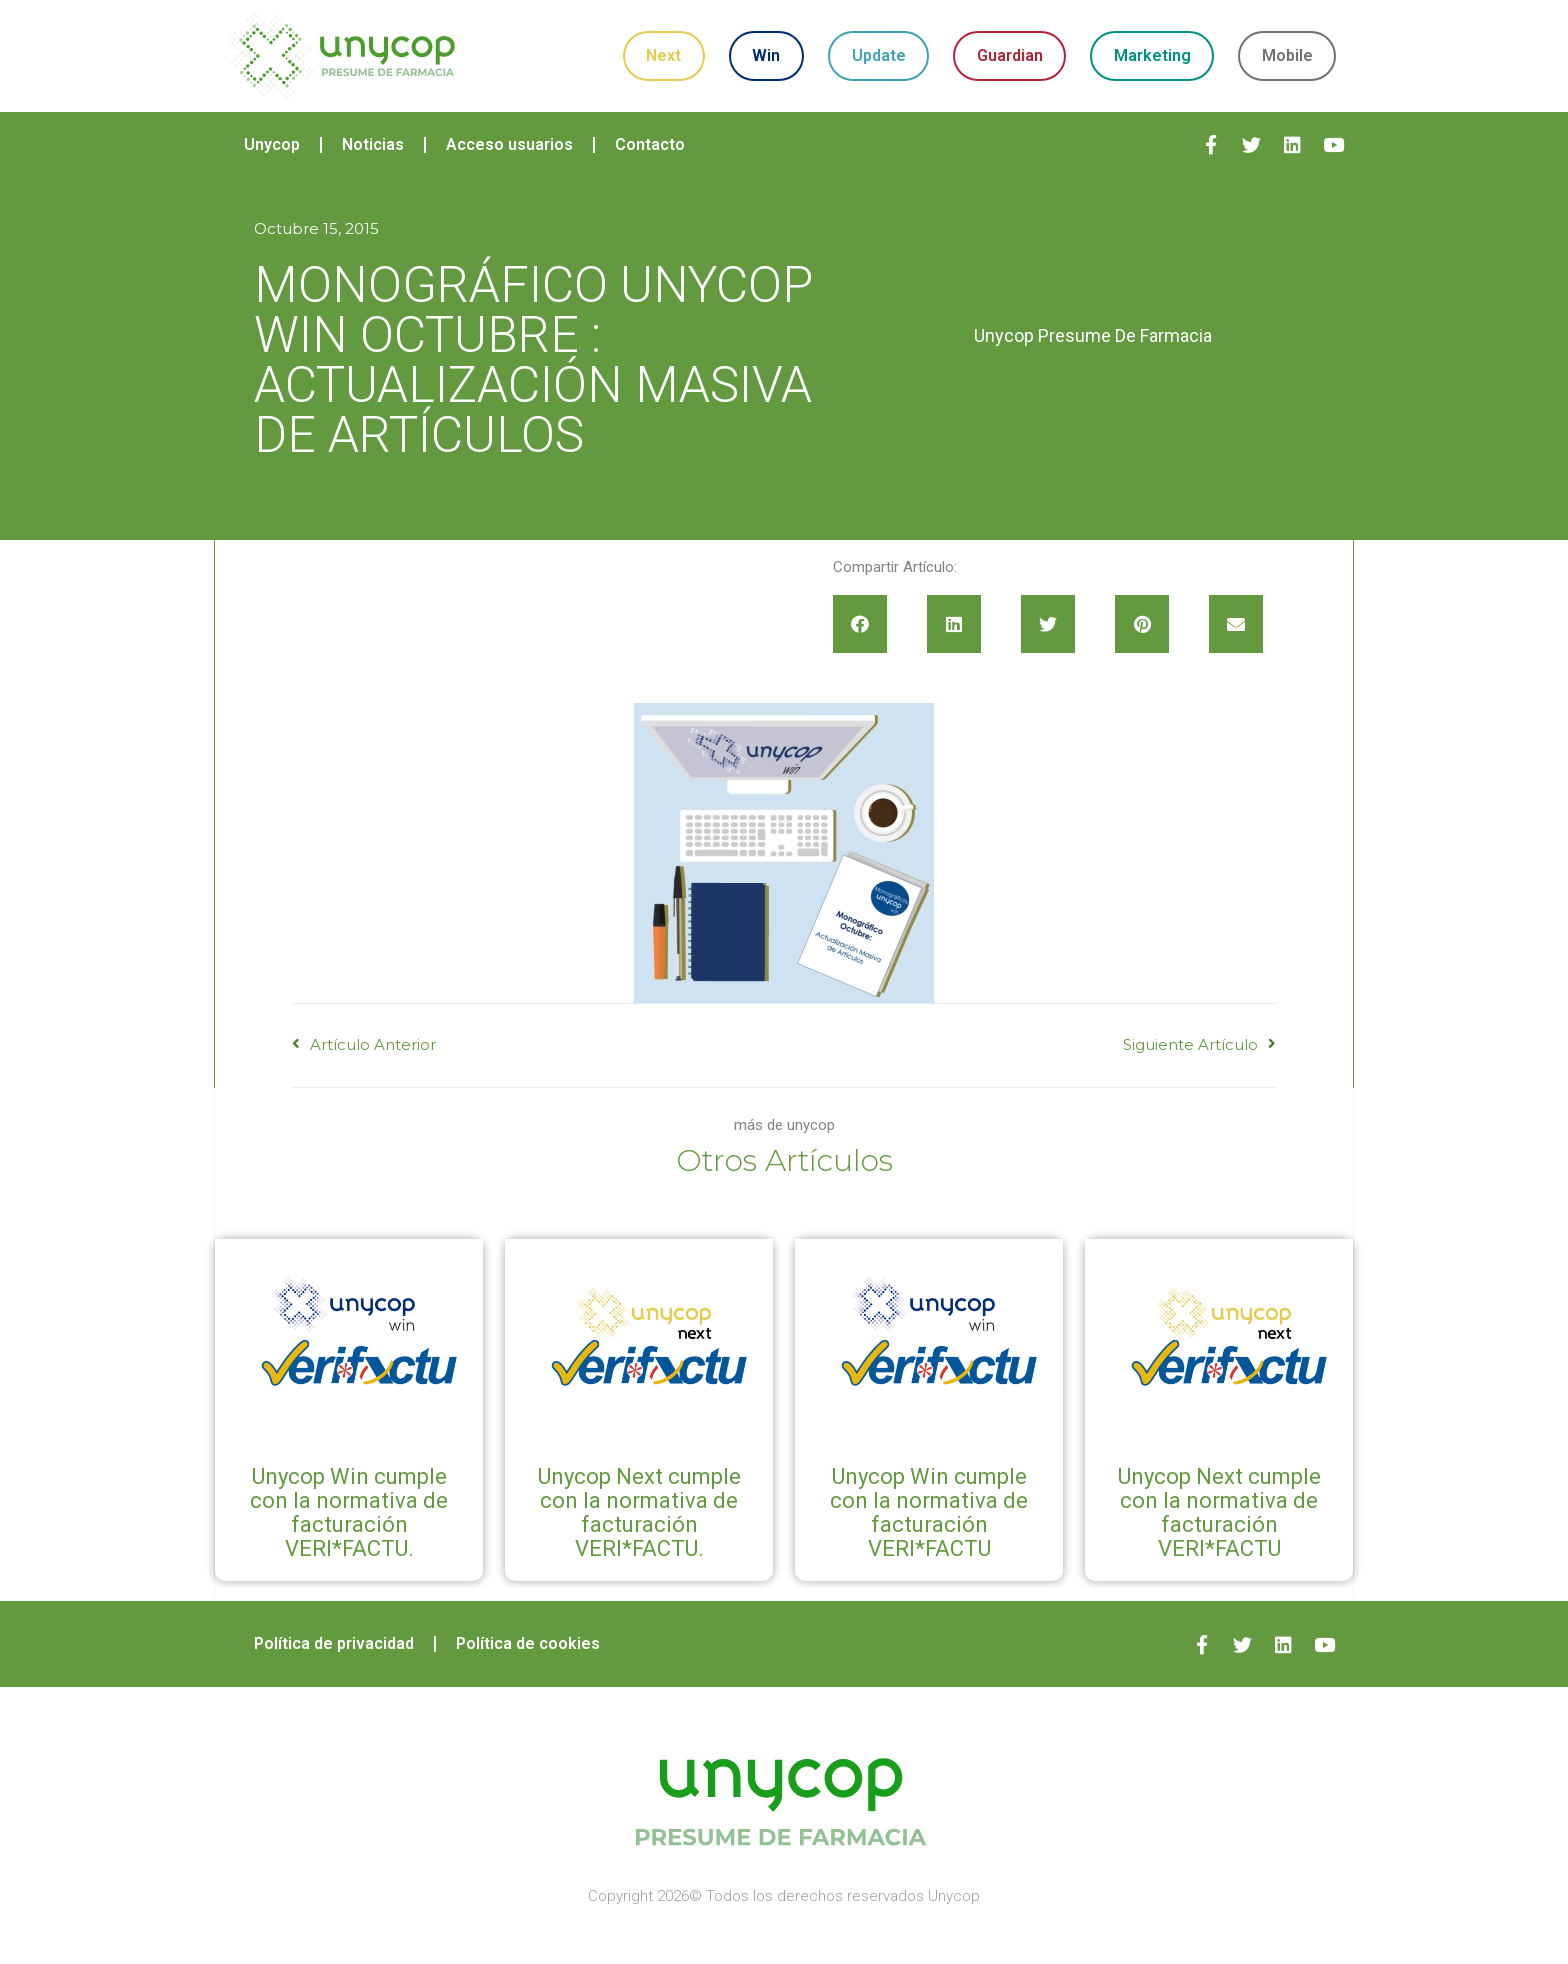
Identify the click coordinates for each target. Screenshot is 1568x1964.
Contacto (650, 144)
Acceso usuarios (509, 144)
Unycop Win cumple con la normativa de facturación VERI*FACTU (929, 1513)
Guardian (1010, 55)
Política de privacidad (334, 1643)
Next (663, 55)
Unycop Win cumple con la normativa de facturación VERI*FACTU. (349, 1513)
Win (766, 55)
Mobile (1287, 55)
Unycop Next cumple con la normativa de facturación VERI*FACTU (1219, 1513)
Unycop (272, 144)
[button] (860, 624)
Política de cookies (528, 1643)
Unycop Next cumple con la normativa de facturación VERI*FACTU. (639, 1513)
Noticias (373, 144)
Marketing (1152, 55)
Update (879, 55)
